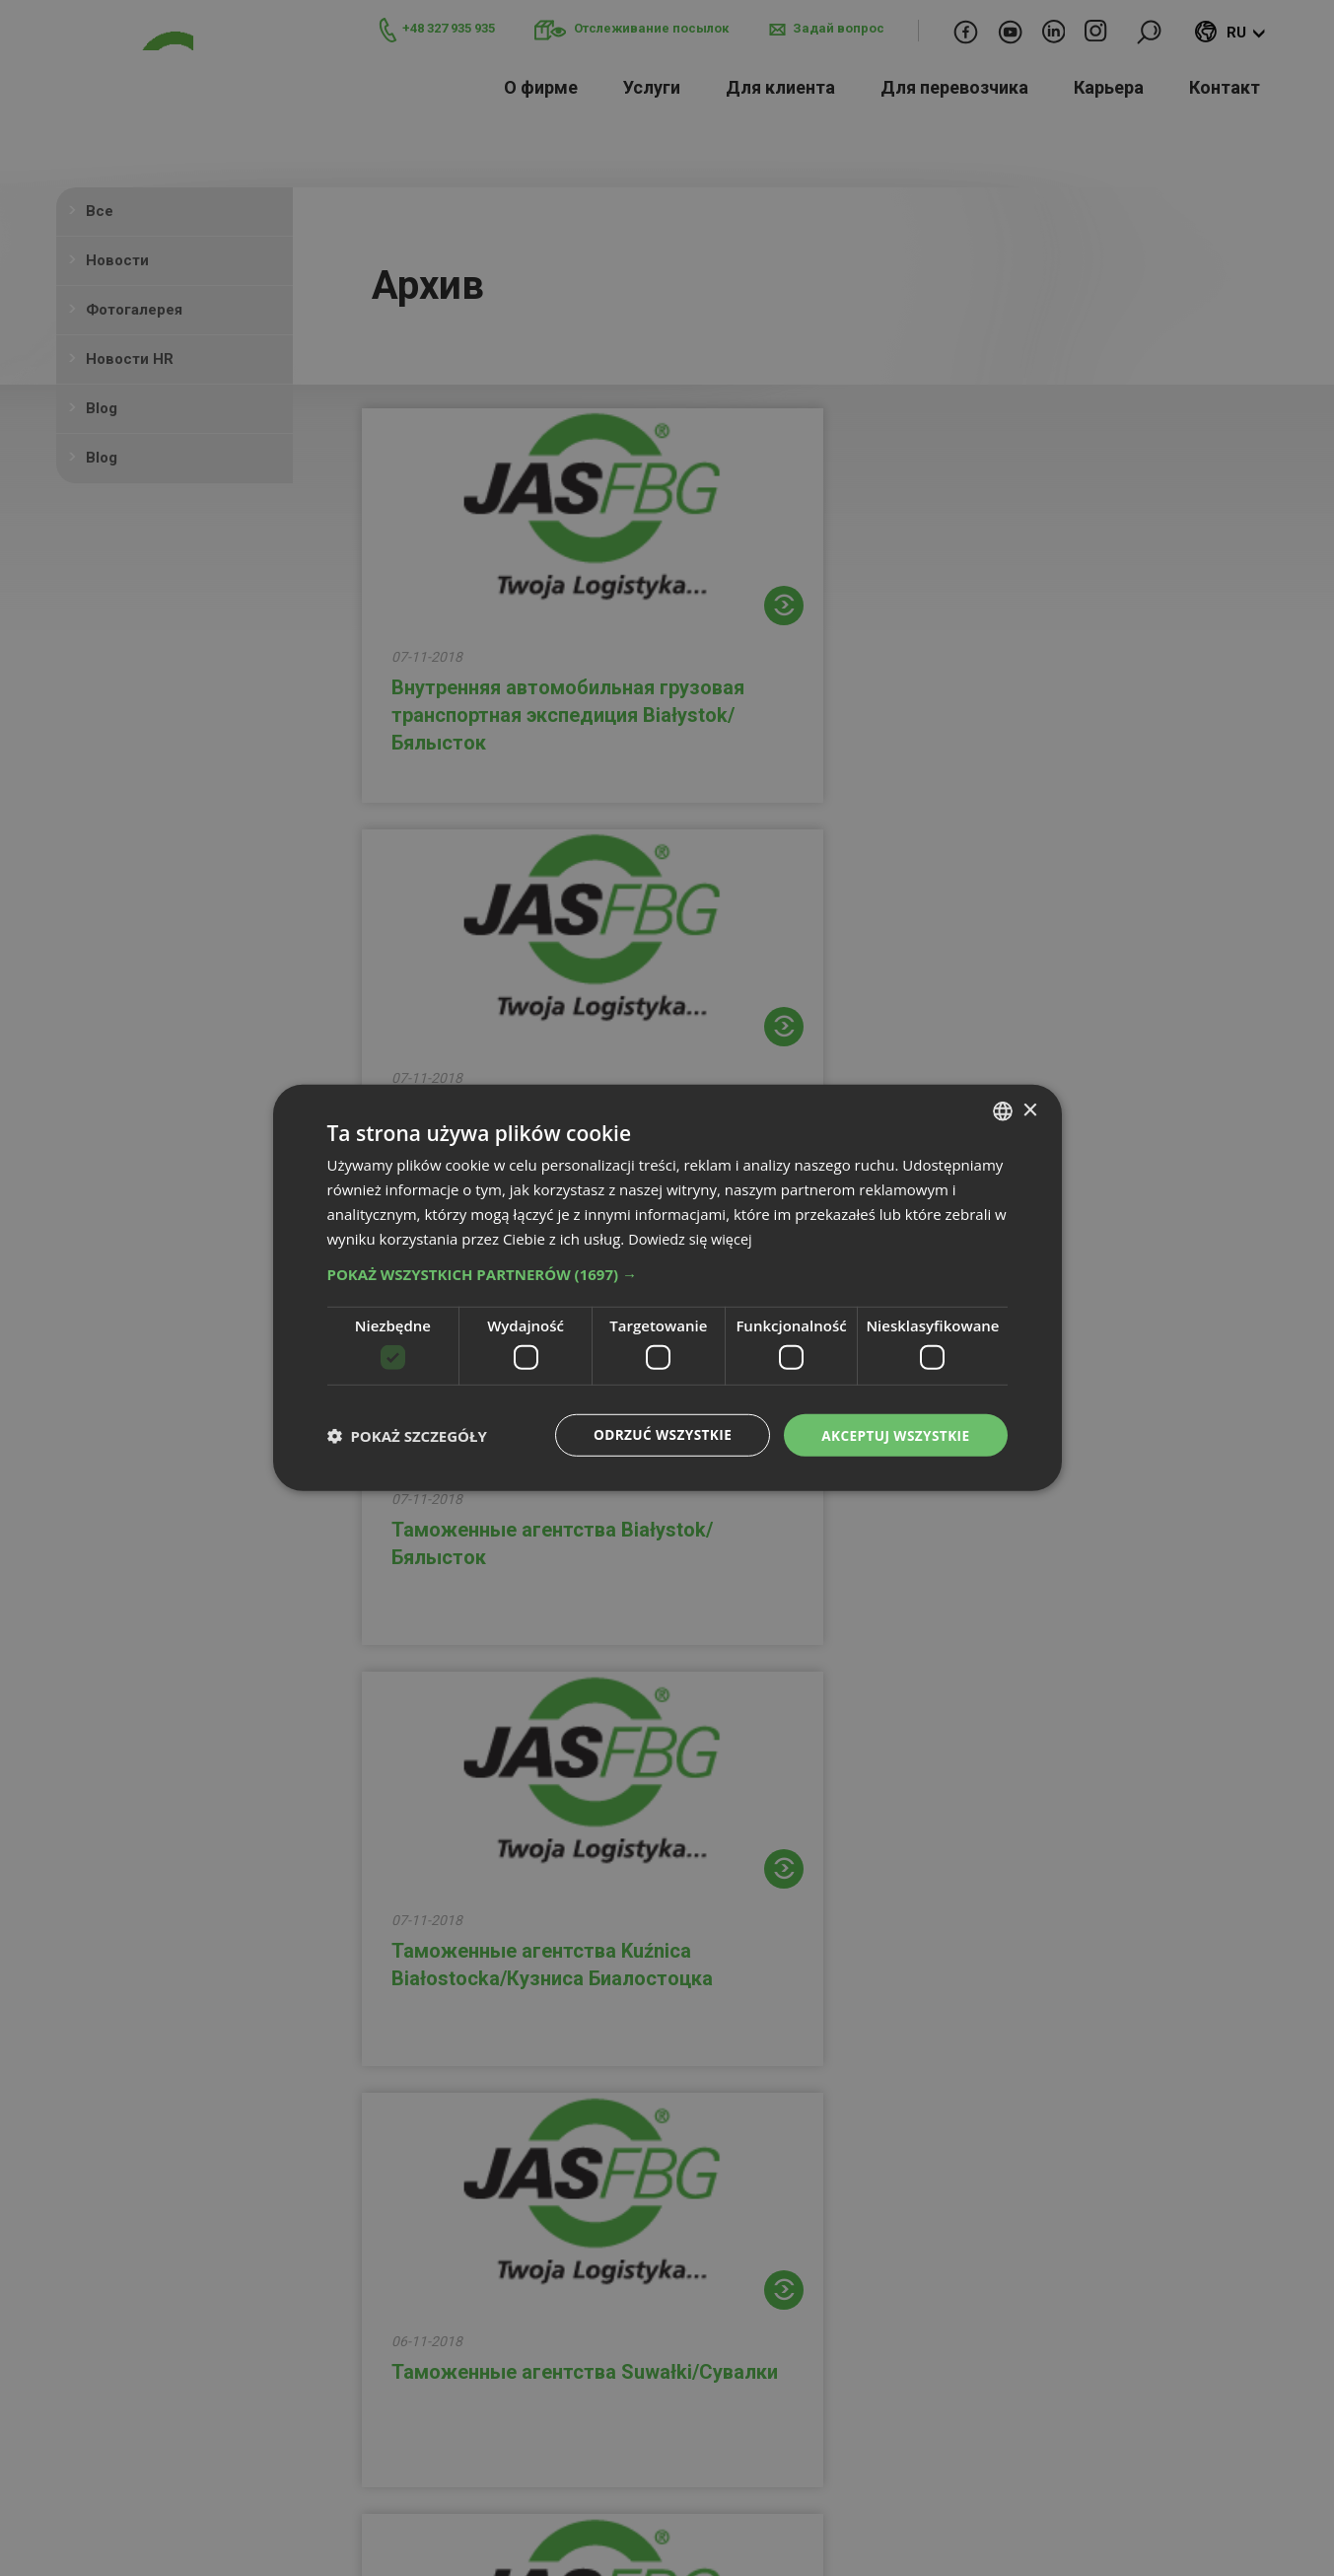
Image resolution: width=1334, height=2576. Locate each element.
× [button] (1029, 1110)
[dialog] (667, 1288)
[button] (667, 1274)
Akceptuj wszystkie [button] (893, 1434)
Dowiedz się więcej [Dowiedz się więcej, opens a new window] (692, 1238)
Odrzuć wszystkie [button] (657, 1434)
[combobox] (1003, 1110)
